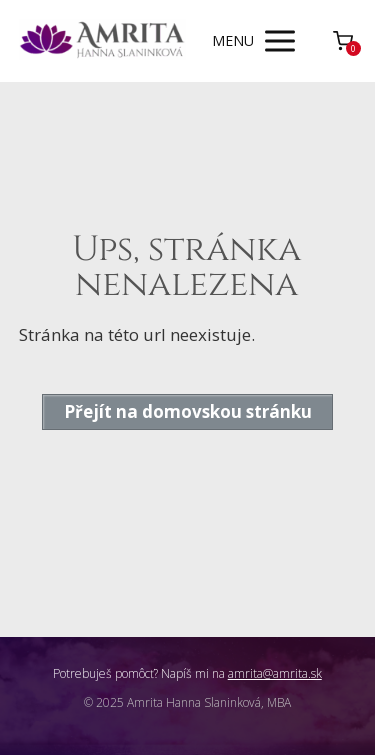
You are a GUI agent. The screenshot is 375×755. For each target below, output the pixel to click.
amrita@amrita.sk (275, 673)
